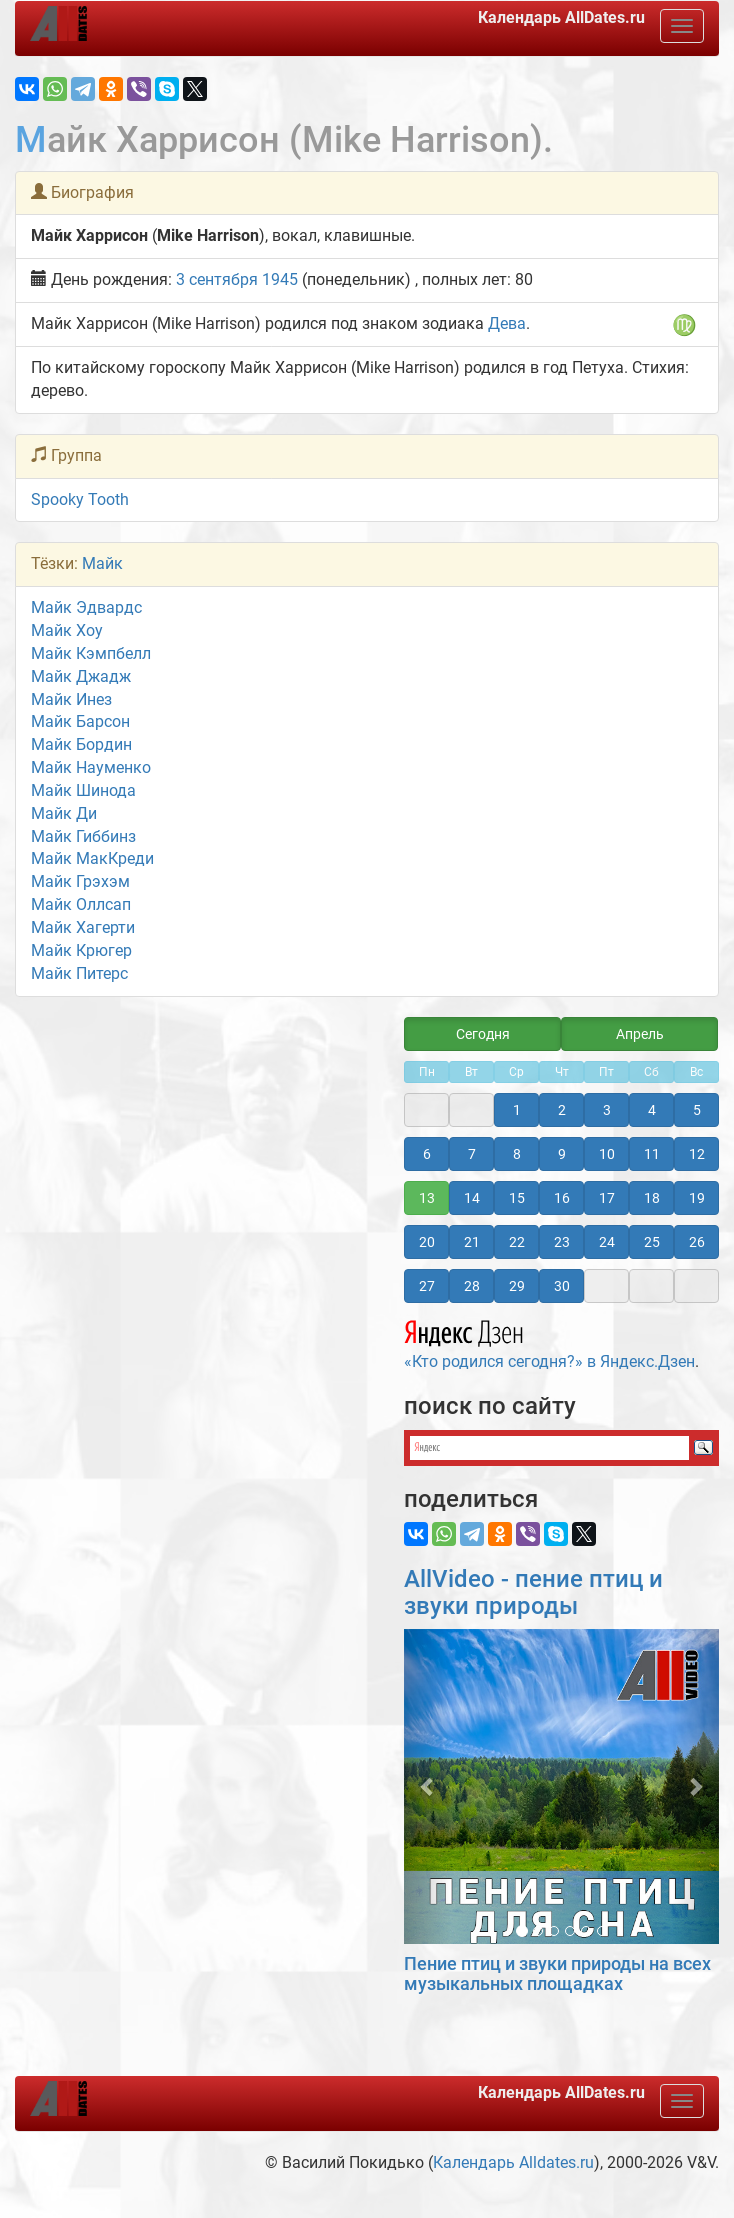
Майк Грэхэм (80, 881)
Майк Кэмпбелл (91, 653)
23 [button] (562, 1242)
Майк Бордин (81, 744)
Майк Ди (64, 813)
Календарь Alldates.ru (513, 2162)
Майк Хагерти (83, 927)
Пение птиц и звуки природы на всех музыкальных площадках (557, 1973)
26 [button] (697, 1242)
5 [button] (697, 1110)
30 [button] (562, 1286)
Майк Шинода (83, 790)
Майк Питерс (79, 973)
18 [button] (652, 1198)
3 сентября (217, 279)
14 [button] (472, 1198)
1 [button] (517, 1110)
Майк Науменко (91, 767)
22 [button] (517, 1242)
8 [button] (517, 1154)
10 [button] (607, 1154)
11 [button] (652, 1154)
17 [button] (607, 1198)
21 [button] (472, 1242)
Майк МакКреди (92, 858)
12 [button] (697, 1154)
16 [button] (562, 1198)
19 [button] (697, 1198)
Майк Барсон (80, 721)
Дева (507, 323)
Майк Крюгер (81, 950)
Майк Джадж (81, 676)
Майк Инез (71, 699)
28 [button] (472, 1286)
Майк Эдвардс (86, 607)
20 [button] (427, 1242)
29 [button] (517, 1286)
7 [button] (472, 1154)
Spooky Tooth (80, 499)
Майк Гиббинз (83, 836)
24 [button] (607, 1242)
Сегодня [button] (483, 1034)
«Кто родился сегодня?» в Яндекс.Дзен (549, 1342)
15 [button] (517, 1198)
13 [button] (427, 1198)
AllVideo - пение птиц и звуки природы (533, 1592)
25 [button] (652, 1242)
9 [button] (562, 1154)
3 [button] (607, 1110)
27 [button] (427, 1286)
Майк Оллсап (81, 904)
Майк (102, 563)
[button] (427, 1786)
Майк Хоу (67, 630)
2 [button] (562, 1110)
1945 (280, 279)
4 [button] (652, 1110)
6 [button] (427, 1154)
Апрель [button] (640, 1034)
